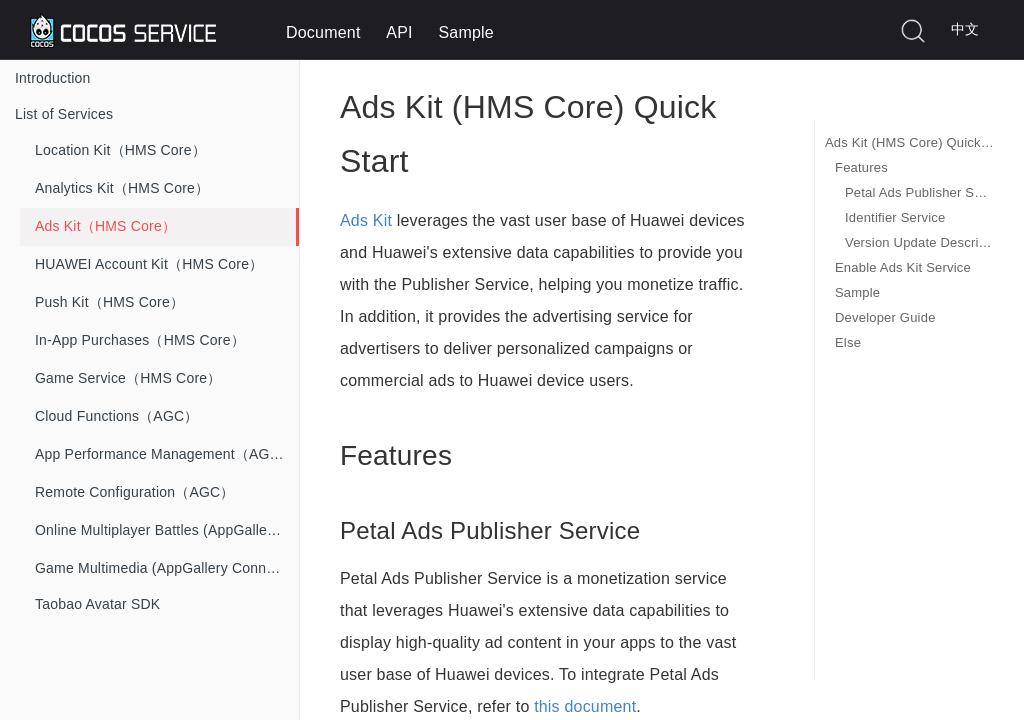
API (399, 32)
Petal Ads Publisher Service (919, 192)
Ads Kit (366, 220)
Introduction (53, 78)
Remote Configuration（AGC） (135, 492)
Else (848, 342)
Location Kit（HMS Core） (120, 150)
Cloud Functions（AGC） (117, 416)
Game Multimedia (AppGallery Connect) (162, 568)
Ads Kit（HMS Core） (105, 226)
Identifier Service (895, 217)
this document (585, 706)
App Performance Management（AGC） (164, 454)
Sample (465, 32)
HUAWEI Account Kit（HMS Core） (149, 264)
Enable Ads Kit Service (903, 267)
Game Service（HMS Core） (128, 378)
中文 (965, 29)
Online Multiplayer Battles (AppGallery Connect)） (167, 530)
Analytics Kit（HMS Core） (122, 188)
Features (861, 167)
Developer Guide (885, 317)
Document (323, 32)
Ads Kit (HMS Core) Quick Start (909, 142)
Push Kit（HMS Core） (109, 302)
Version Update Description (919, 242)
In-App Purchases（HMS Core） (140, 340)
